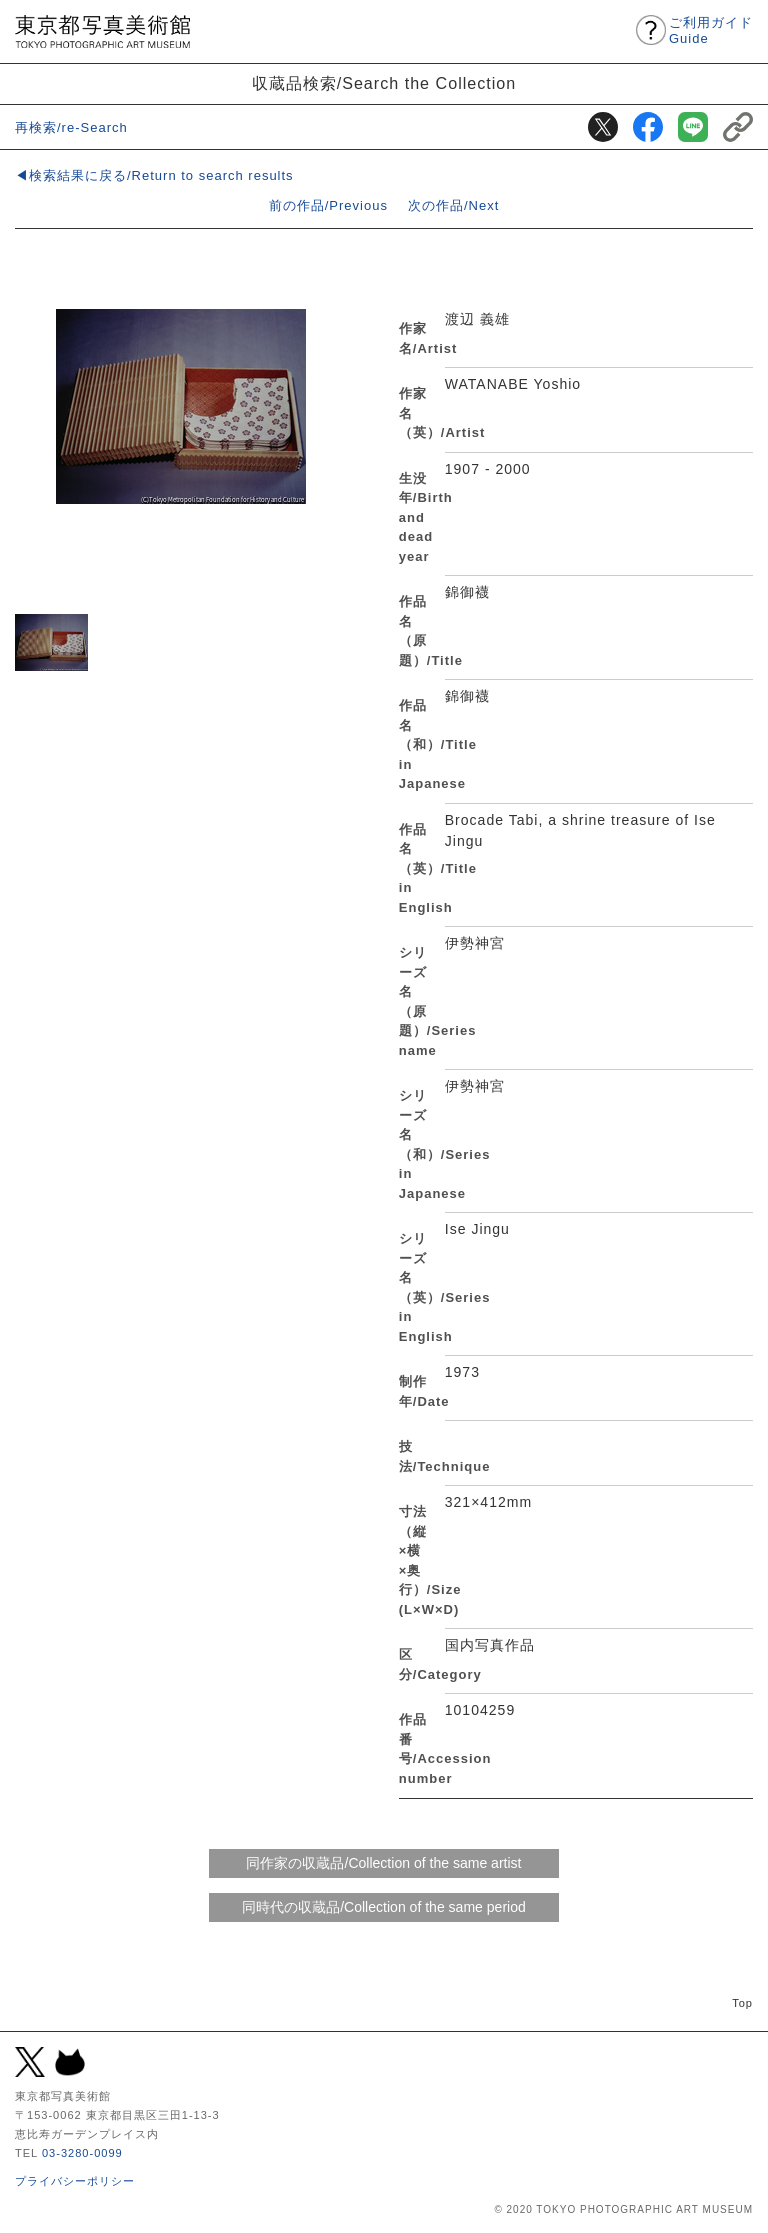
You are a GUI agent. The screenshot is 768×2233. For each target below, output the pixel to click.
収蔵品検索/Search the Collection (384, 83)
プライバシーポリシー (75, 2181)
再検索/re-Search (71, 127)
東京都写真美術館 (102, 31)
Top (742, 2003)
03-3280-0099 (82, 2153)
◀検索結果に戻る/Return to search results (154, 175)
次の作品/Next (453, 205)
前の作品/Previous (328, 205)
